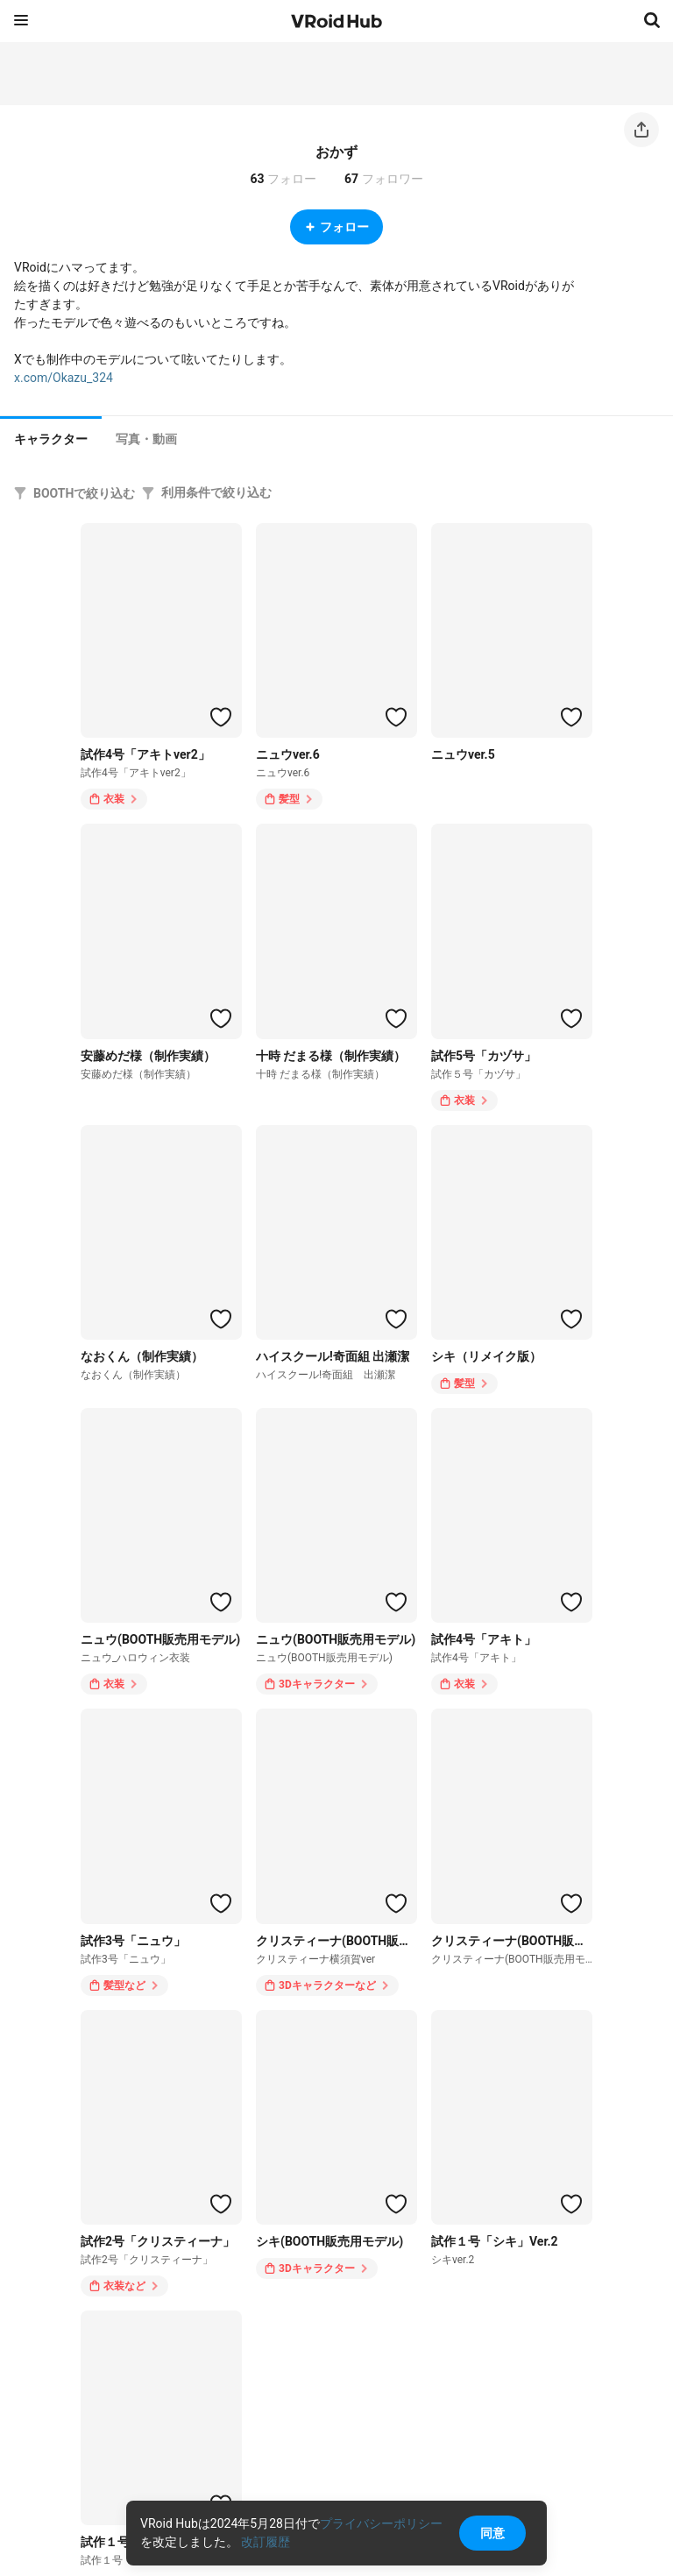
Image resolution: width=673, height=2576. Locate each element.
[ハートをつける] (221, 717)
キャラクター (51, 439)
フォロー (336, 227)
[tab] (51, 437)
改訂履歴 (265, 2542)
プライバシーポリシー (381, 2523)
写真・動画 (146, 439)
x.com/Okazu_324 (63, 378)
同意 (492, 2533)
